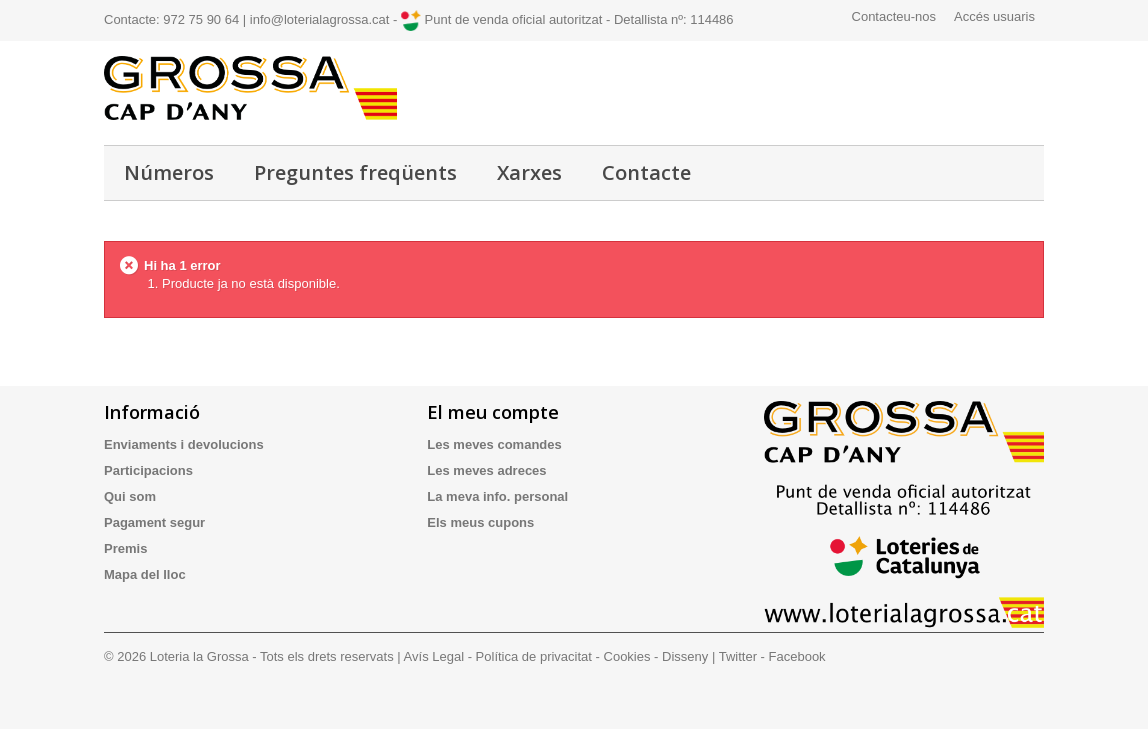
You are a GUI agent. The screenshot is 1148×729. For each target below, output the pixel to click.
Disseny (685, 656)
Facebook (797, 656)
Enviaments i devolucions (184, 444)
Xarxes (529, 172)
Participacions (148, 470)
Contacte (646, 172)
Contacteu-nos (894, 16)
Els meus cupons (480, 522)
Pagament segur (154, 522)
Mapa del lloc (145, 574)
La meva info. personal (497, 496)
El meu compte (493, 412)
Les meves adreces (486, 470)
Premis (125, 548)
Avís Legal (434, 656)
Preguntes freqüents (355, 172)
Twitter (738, 656)
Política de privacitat (534, 656)
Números (169, 172)
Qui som (130, 496)
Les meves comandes (494, 444)
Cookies (627, 656)
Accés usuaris (994, 16)
